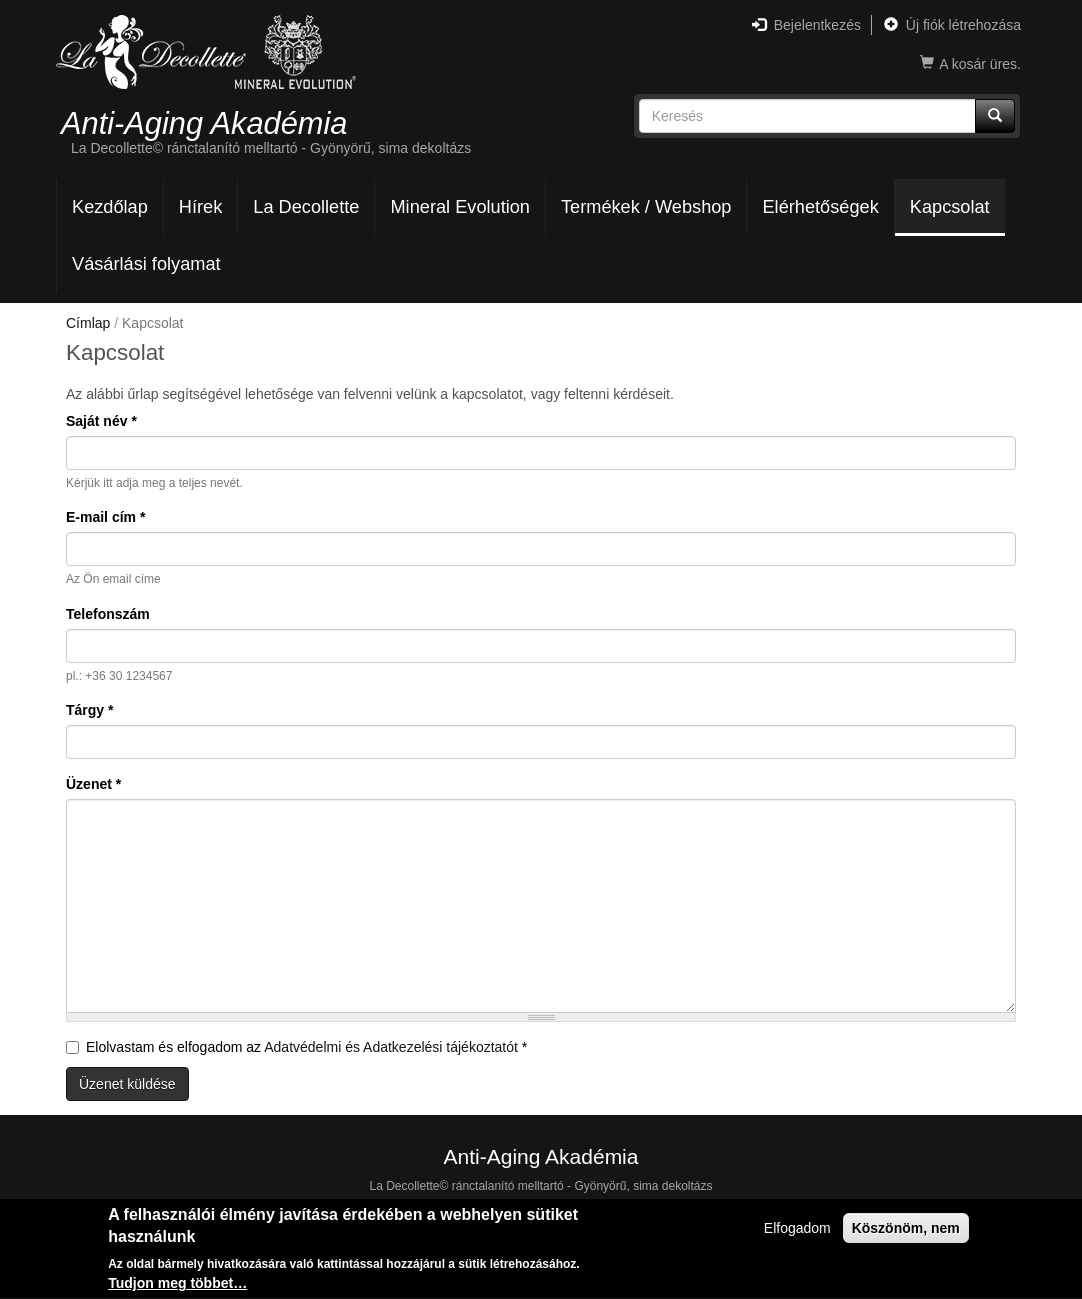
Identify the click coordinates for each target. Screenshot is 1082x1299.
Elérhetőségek (820, 207)
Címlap (88, 323)
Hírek (200, 207)
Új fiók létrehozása (952, 25)
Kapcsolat (950, 207)
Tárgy (89, 710)
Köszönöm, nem (906, 1230)
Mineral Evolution (460, 207)
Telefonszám (108, 614)
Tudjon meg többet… (177, 1286)
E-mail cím (105, 517)
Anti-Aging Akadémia (204, 122)
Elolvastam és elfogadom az (296, 1047)
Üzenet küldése (127, 1084)
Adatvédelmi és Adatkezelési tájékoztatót (391, 1047)
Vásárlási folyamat (146, 264)
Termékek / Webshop (646, 207)
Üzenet (93, 784)
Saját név (101, 421)
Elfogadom (797, 1230)
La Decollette (306, 207)
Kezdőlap (110, 207)
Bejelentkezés (806, 25)
